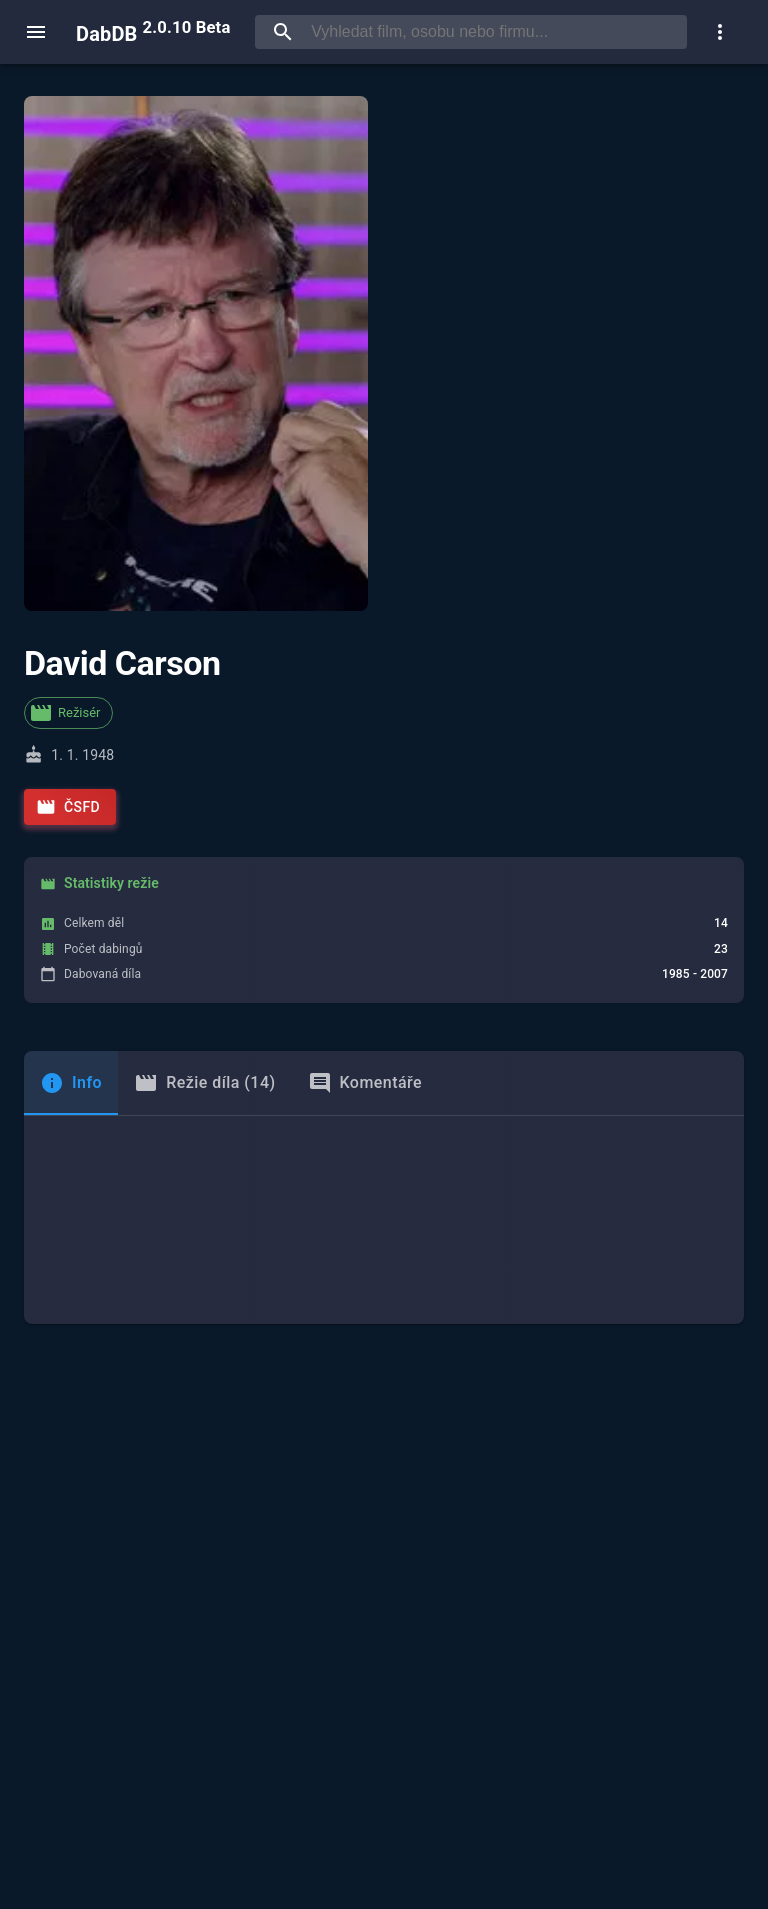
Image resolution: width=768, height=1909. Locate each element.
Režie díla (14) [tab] (204, 1083)
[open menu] (36, 32)
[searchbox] (495, 32)
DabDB (153, 32)
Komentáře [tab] (365, 1083)
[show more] (720, 32)
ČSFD (68, 807)
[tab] (71, 1083)
